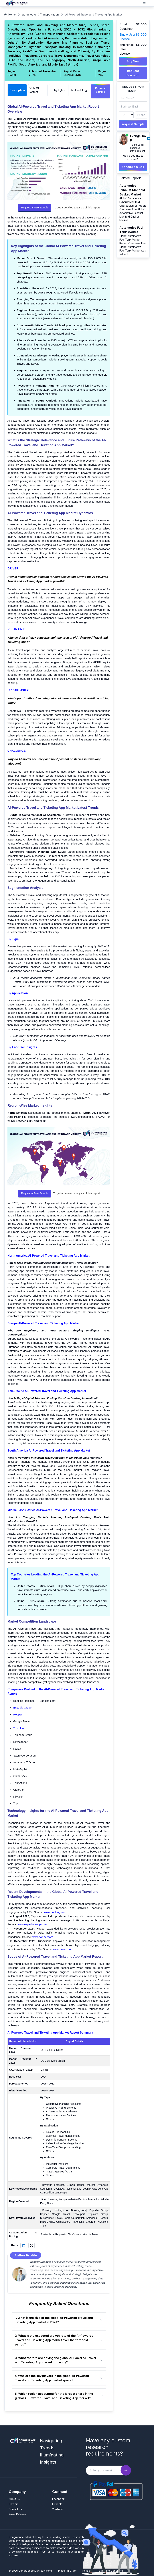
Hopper (17, 1712)
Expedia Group (22, 1705)
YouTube (57, 2506)
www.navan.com (63, 1947)
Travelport (19, 1725)
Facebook (58, 2496)
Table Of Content (33, 90)
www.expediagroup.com (32, 1922)
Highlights (59, 90)
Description (17, 90)
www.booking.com (55, 1909)
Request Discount (133, 73)
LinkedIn (57, 2501)
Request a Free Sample (34, 205)
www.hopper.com (42, 1934)
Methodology (79, 90)
